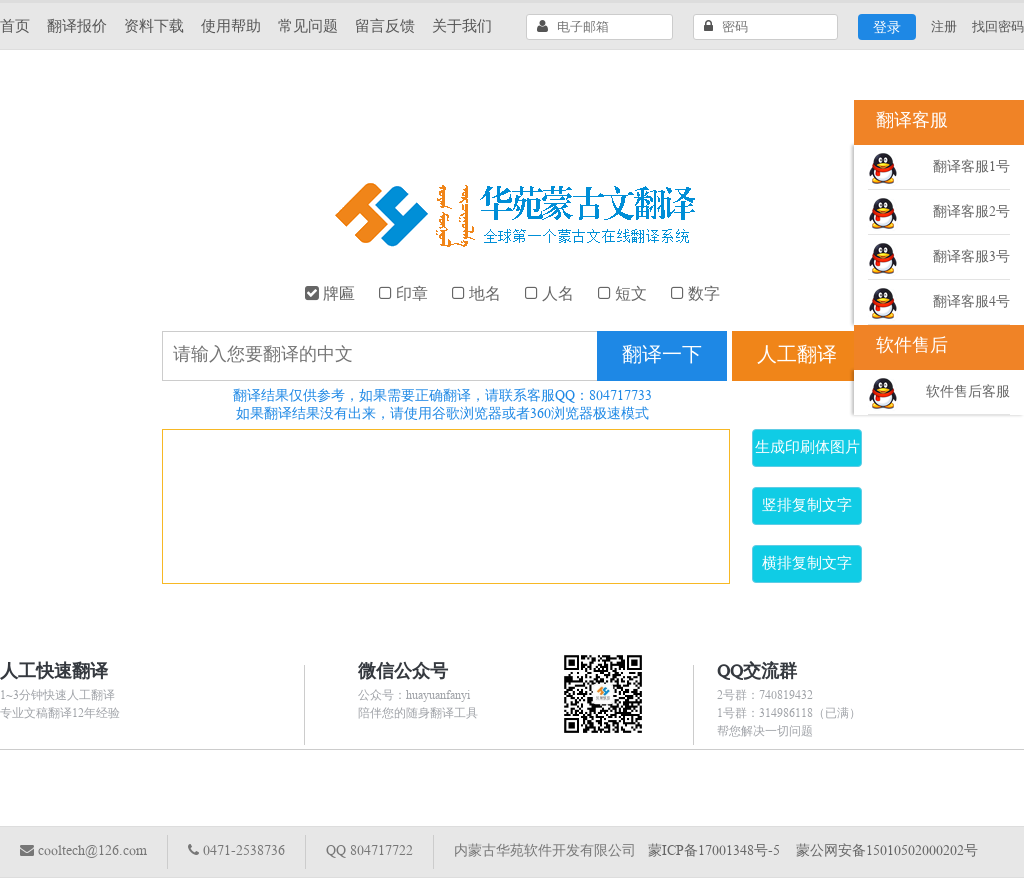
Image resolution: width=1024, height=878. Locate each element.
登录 (887, 28)
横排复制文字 (807, 564)
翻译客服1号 (971, 167)
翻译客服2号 (971, 212)
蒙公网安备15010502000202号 (887, 851)
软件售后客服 (968, 392)
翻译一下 (662, 356)
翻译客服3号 (971, 257)
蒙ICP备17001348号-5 (714, 851)
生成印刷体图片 (807, 448)
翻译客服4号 (971, 302)
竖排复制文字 (807, 506)
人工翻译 (797, 356)
